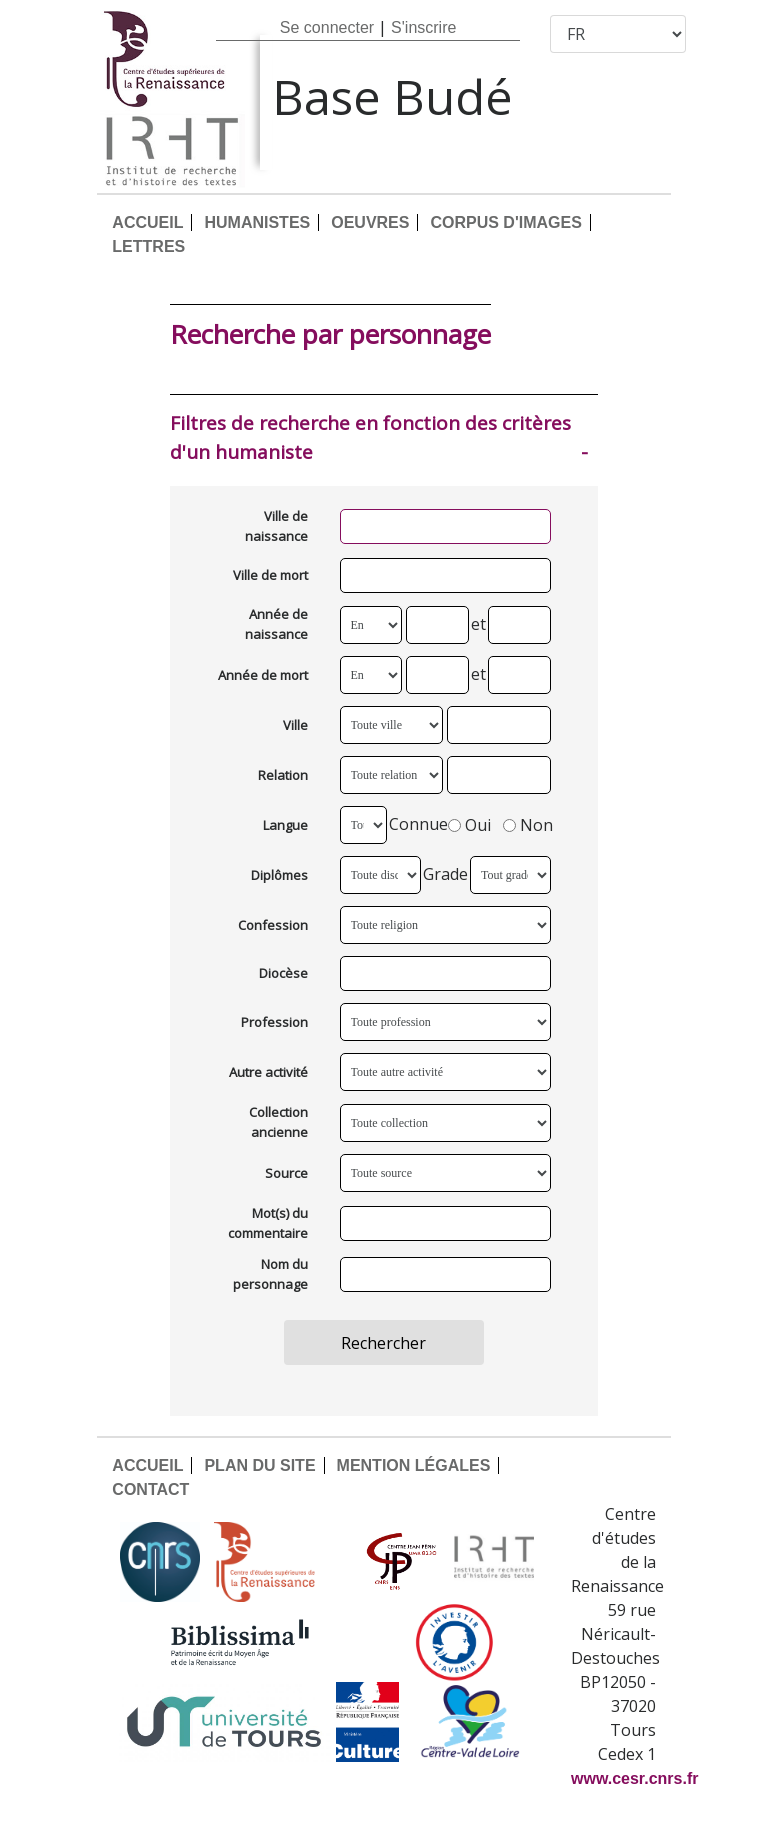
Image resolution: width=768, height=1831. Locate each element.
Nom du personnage (270, 1274)
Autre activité (268, 1072)
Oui (469, 825)
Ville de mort (270, 575)
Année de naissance (276, 624)
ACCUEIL (147, 222)
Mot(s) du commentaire (268, 1223)
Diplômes (279, 875)
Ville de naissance (276, 526)
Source (286, 1173)
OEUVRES (370, 222)
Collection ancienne (278, 1122)
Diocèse (283, 973)
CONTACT (150, 1489)
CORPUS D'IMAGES (505, 222)
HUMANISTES (257, 222)
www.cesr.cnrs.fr (634, 1778)
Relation (283, 775)
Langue (285, 825)
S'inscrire (423, 27)
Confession (273, 925)
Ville (295, 725)
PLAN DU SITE (259, 1465)
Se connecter (327, 27)
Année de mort (263, 675)
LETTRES (148, 246)
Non (528, 825)
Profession (274, 1022)
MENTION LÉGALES (414, 1465)
